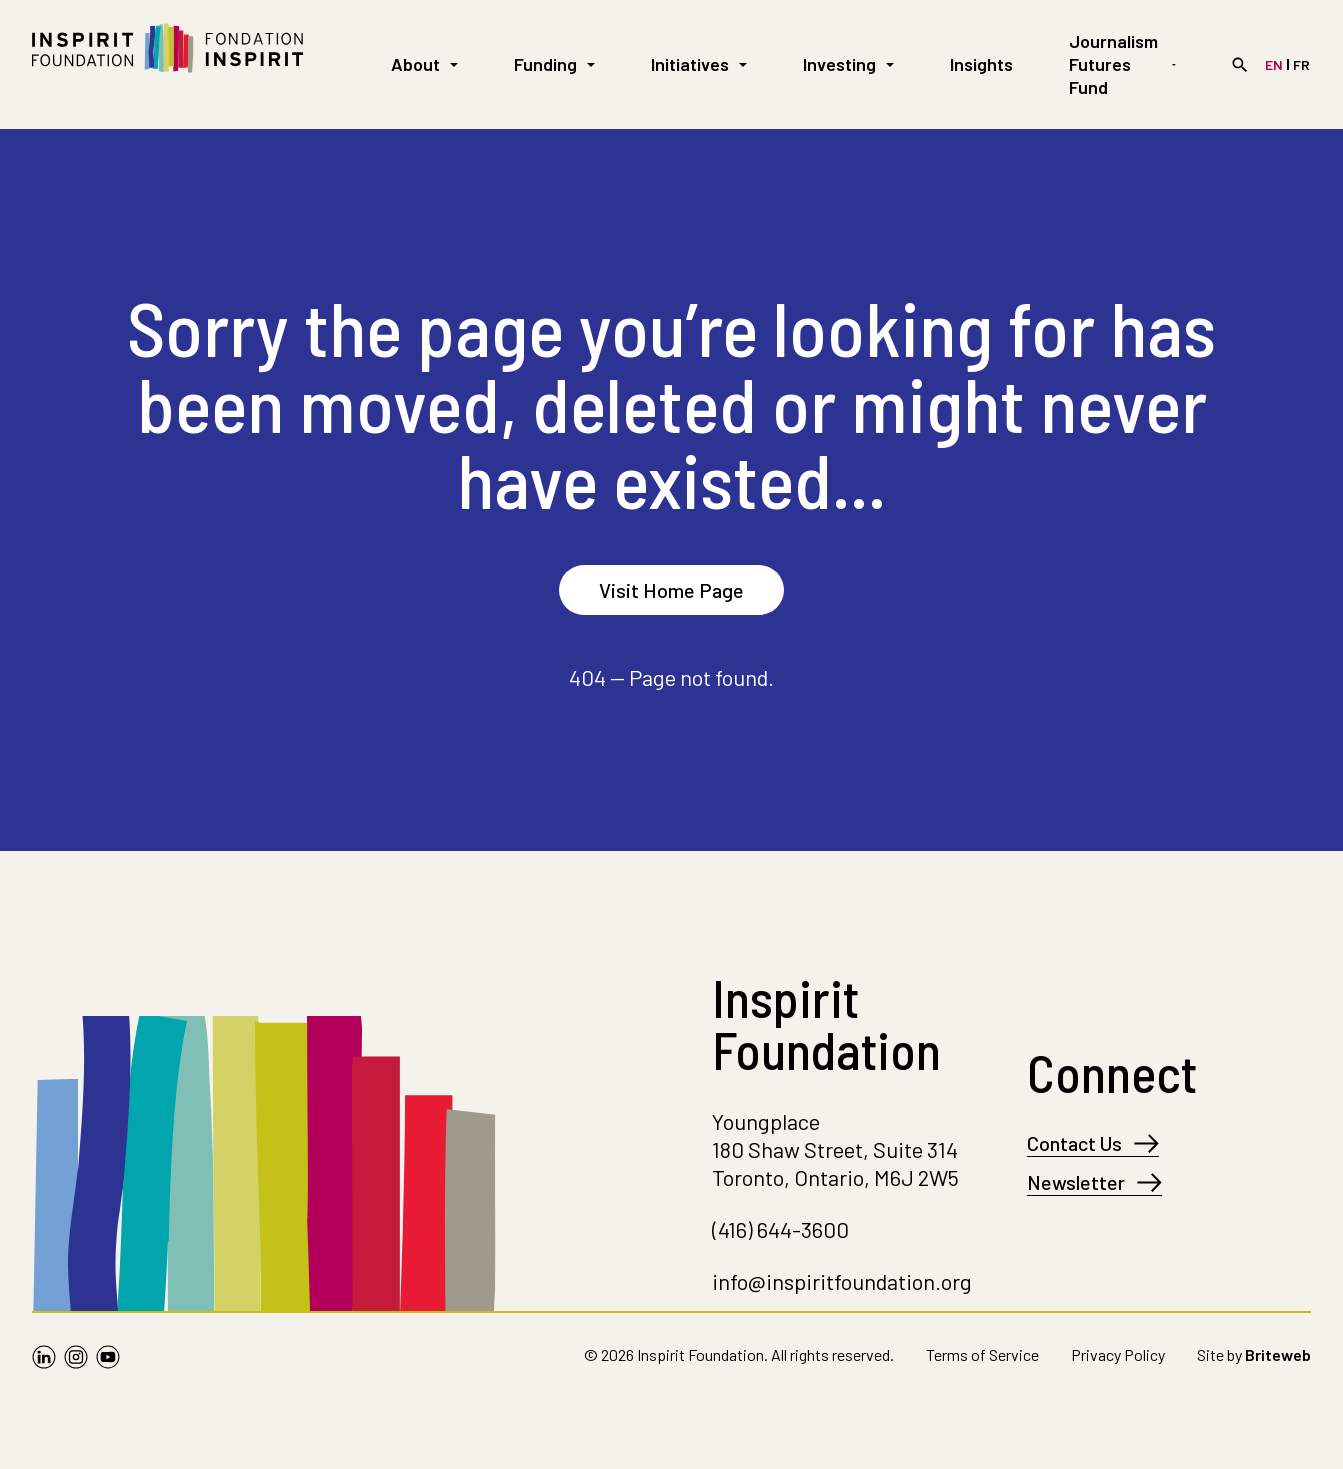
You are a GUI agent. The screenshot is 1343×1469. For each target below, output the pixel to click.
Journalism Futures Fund (1122, 64)
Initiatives (699, 64)
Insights (981, 64)
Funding (554, 64)
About (424, 64)
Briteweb (1278, 1354)
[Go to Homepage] (167, 64)
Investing (848, 64)
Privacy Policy (1118, 1354)
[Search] (1240, 65)
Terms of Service (982, 1354)
